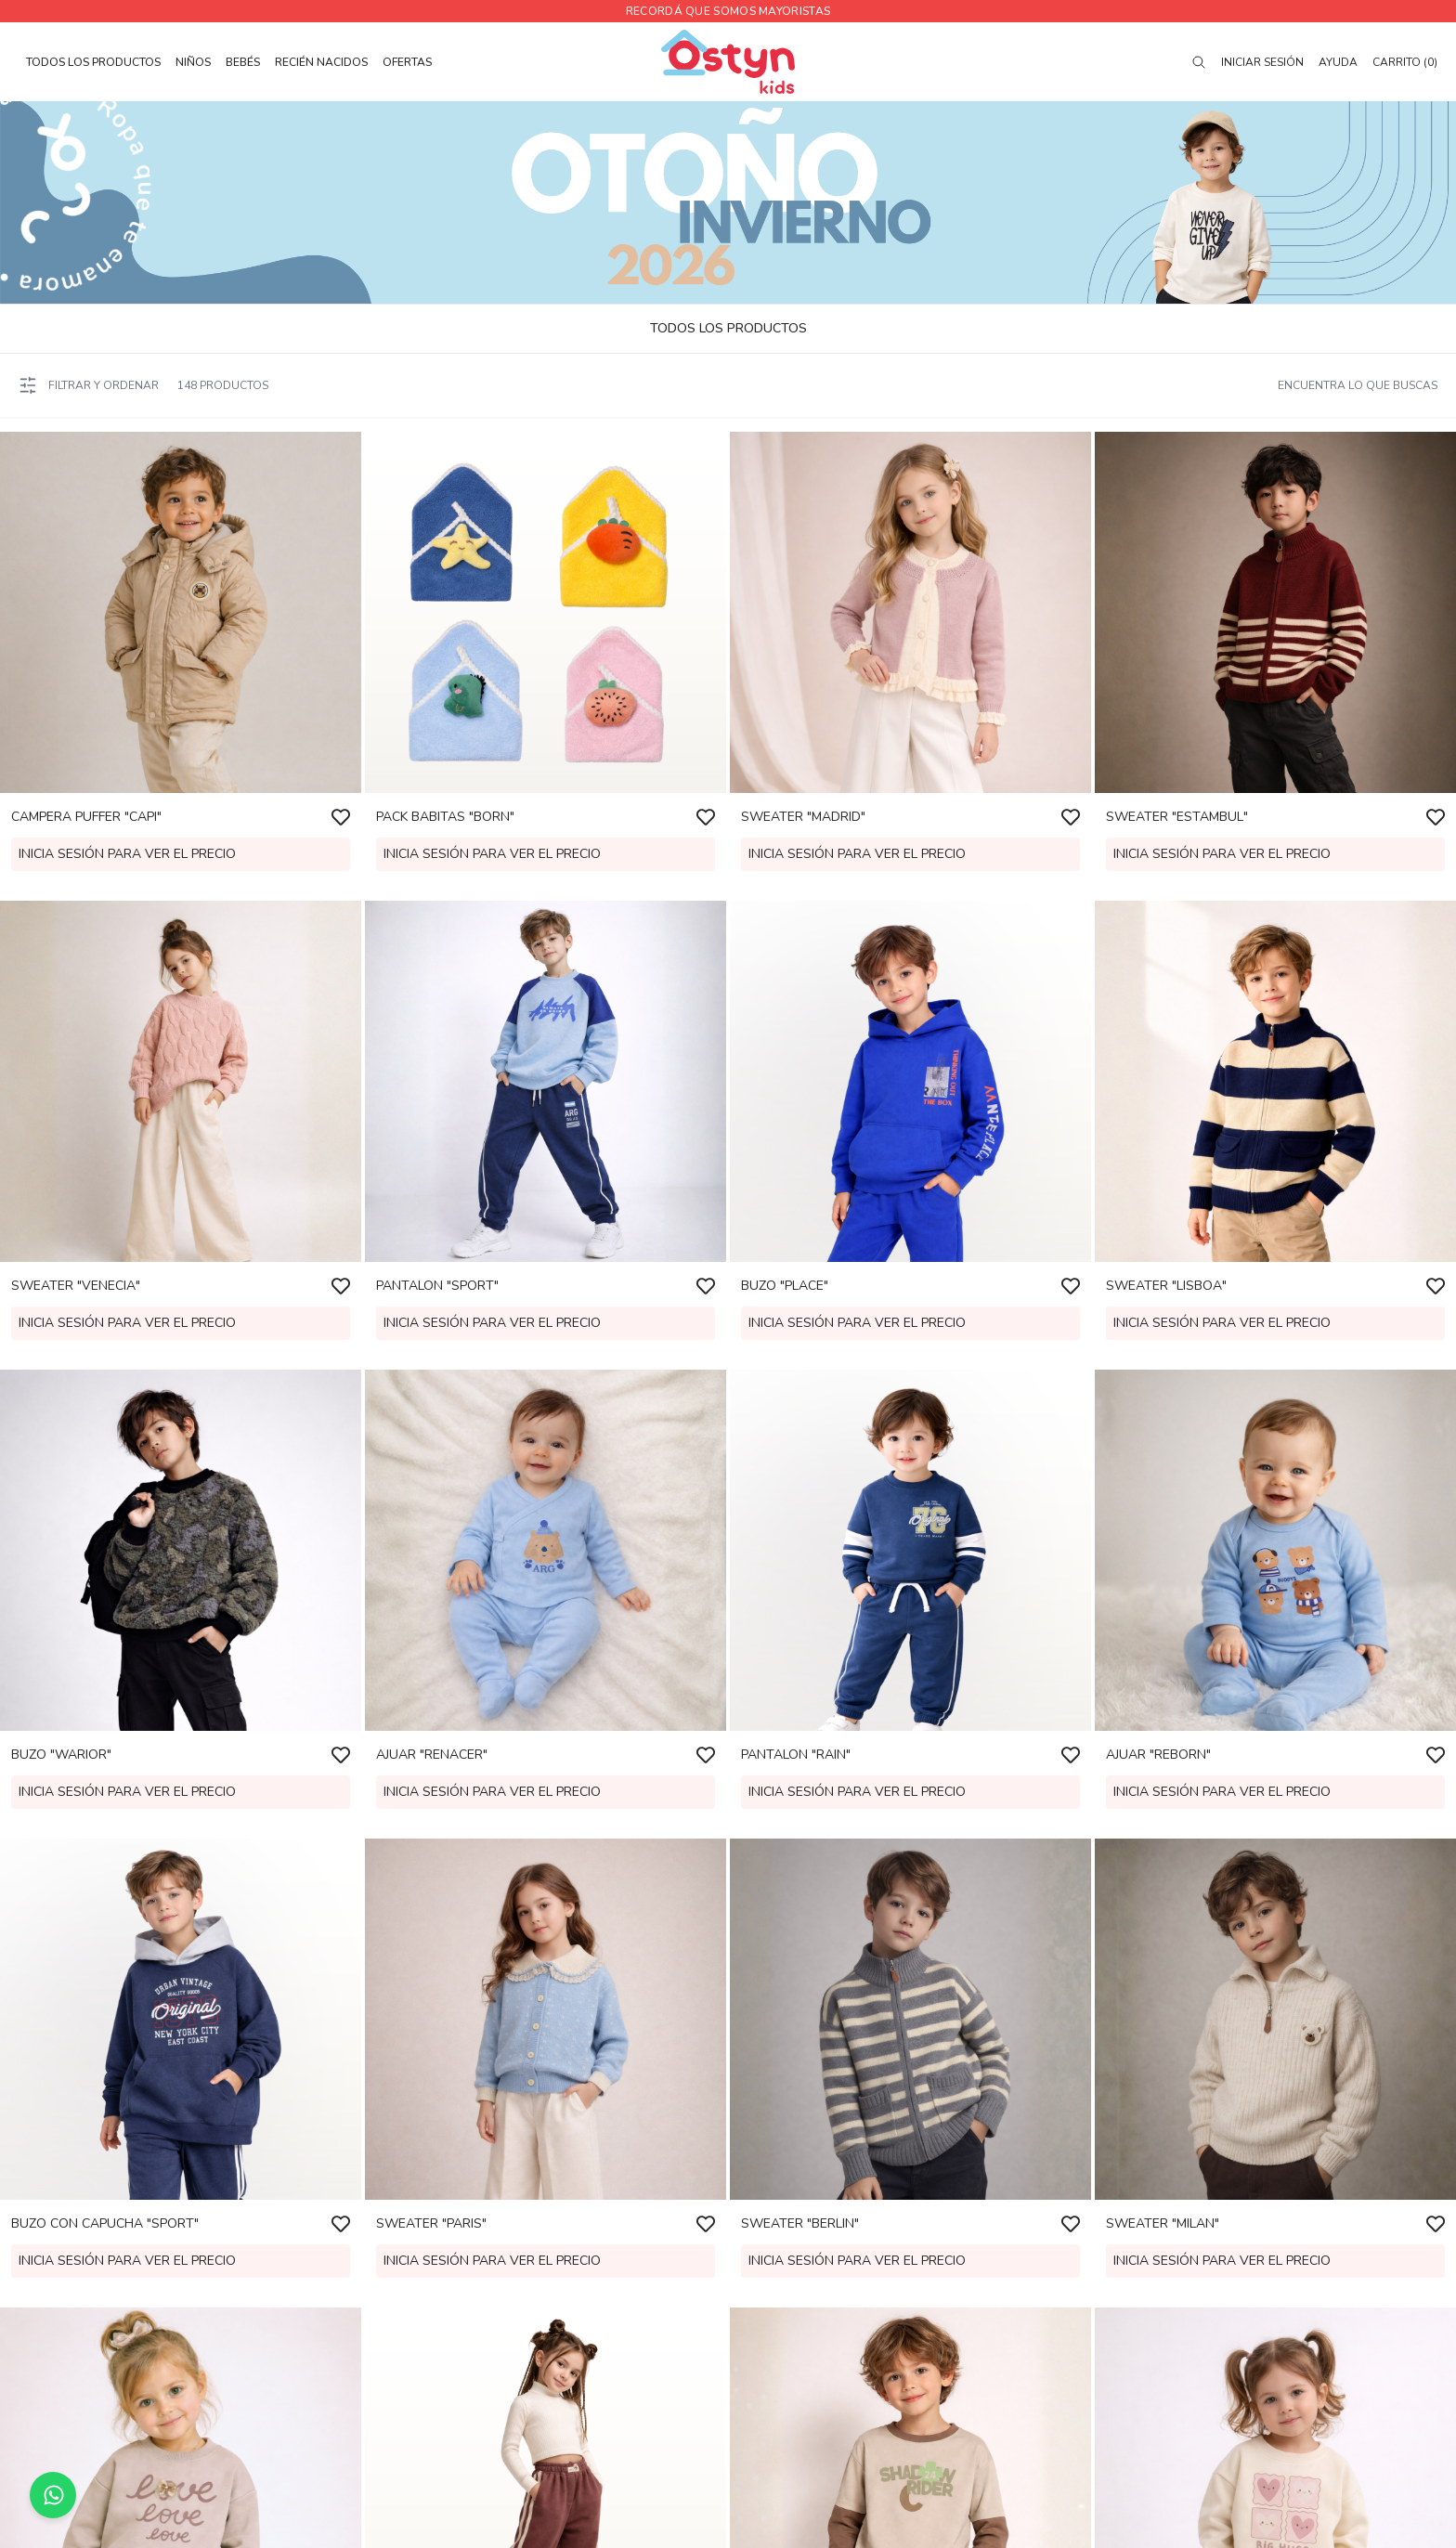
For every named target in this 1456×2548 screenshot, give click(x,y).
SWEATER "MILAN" (1162, 2223)
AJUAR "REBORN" (1158, 1754)
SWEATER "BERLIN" (800, 2223)
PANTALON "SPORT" (437, 1285)
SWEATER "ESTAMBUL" (1177, 817)
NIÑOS (193, 62)
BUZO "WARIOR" (61, 1754)
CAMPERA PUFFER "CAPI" (86, 817)
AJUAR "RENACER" (432, 1754)
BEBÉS (243, 62)
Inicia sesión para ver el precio (127, 854)
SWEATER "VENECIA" (75, 1285)
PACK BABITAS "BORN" (445, 817)
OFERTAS (407, 62)
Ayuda (1338, 62)
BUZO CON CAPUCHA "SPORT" (105, 2223)
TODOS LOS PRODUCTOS (93, 62)
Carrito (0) (1404, 62)
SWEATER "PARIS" (431, 2223)
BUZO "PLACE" (784, 1285)
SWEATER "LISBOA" (1166, 1285)
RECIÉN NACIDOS (321, 62)
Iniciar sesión (1262, 62)
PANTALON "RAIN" (796, 1754)
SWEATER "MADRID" (803, 817)
